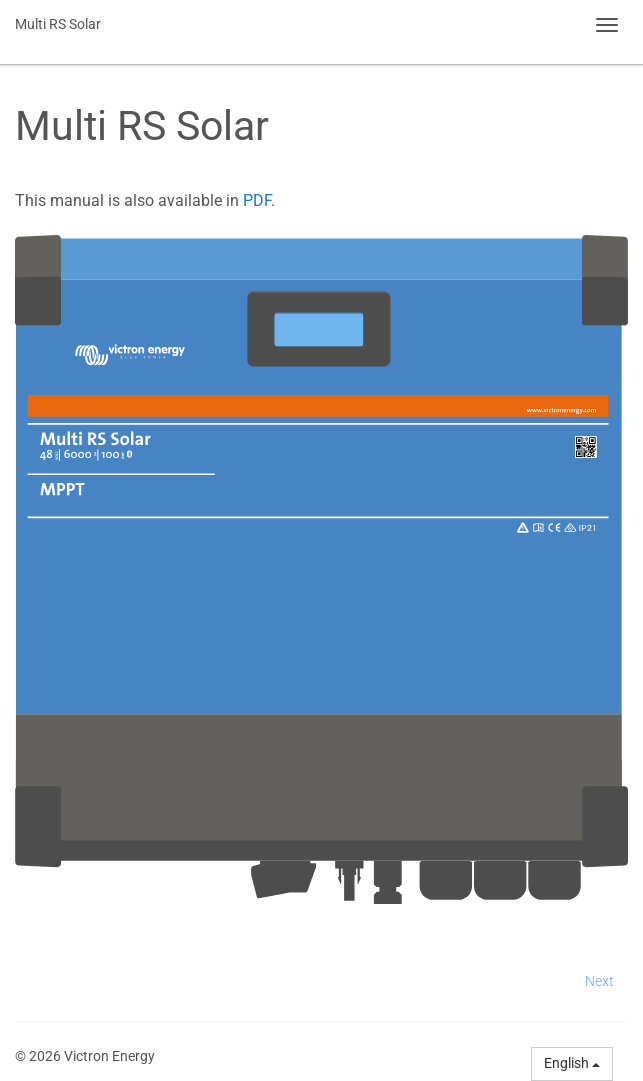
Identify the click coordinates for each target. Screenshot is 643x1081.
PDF (257, 200)
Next (599, 981)
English (572, 1063)
